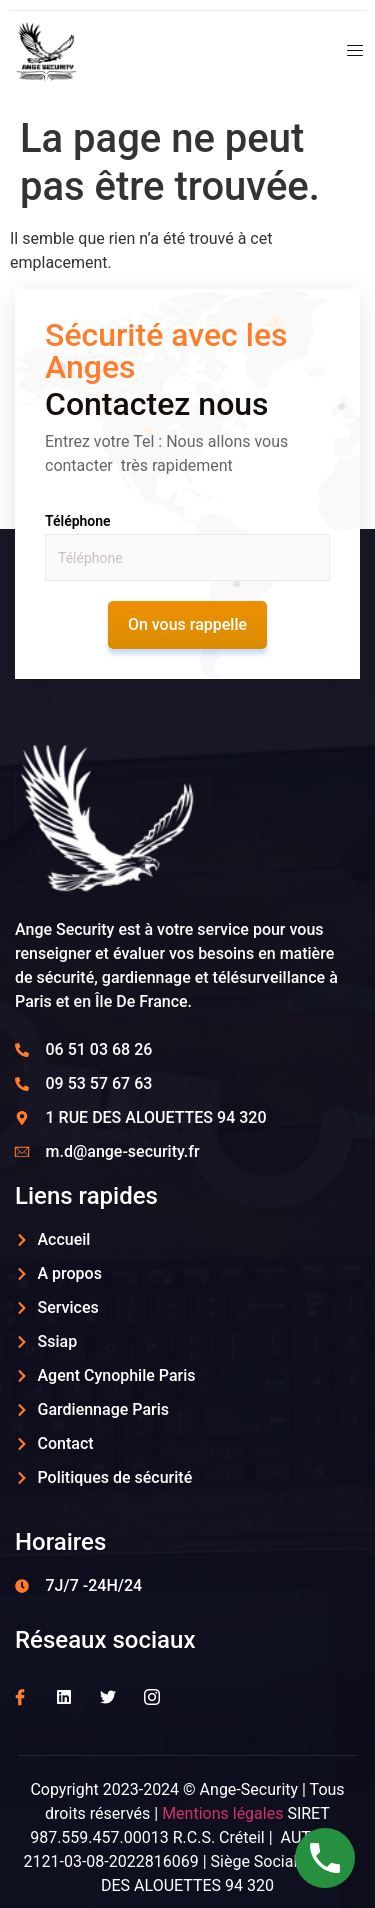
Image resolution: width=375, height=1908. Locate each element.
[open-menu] (348, 54)
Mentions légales (222, 1813)
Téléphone (78, 521)
